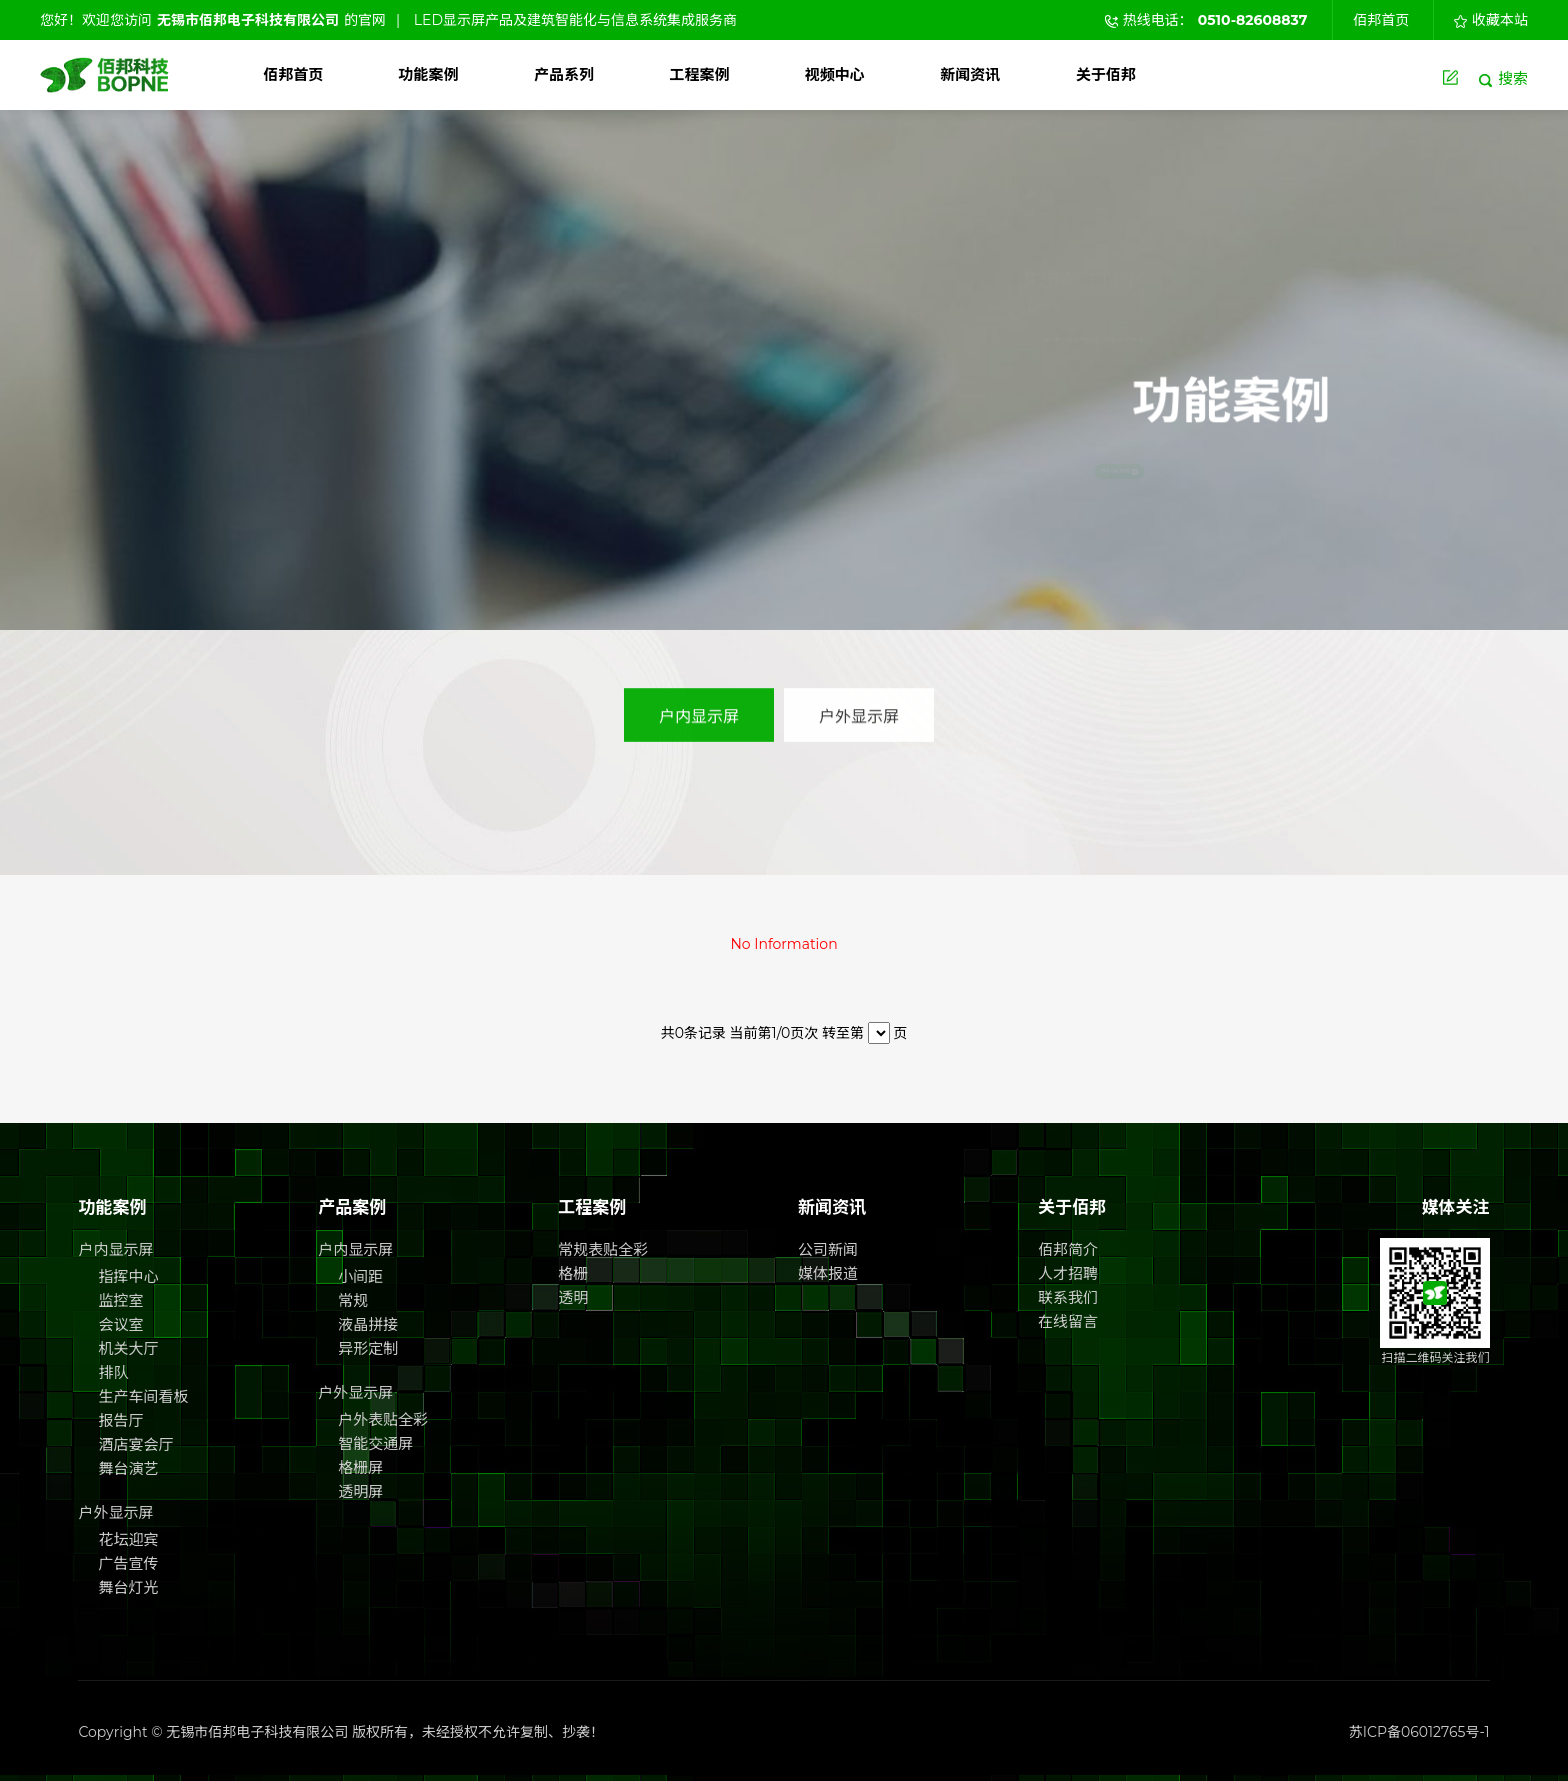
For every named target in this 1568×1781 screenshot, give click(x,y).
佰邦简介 (1068, 1249)
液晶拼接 (368, 1324)
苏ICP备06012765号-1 (1419, 1732)
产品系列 (564, 74)
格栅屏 (360, 1467)
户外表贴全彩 (383, 1419)
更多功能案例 (1246, 472)
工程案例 (699, 74)
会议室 (120, 1324)
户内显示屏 (699, 706)
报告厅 (120, 1420)
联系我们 (1068, 1297)
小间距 (360, 1276)
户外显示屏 (859, 706)
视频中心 (835, 74)
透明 (573, 1297)
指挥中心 (128, 1276)
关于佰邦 (1106, 74)
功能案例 (429, 74)
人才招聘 (1068, 1273)
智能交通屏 (375, 1443)
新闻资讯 (970, 74)
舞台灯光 (128, 1587)
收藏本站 (1491, 20)
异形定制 (368, 1348)
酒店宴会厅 (135, 1444)
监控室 (120, 1300)
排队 (113, 1372)
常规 (353, 1300)
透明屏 (360, 1491)
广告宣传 (128, 1563)
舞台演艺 (128, 1468)
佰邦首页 (1381, 20)
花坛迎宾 (128, 1539)
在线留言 (1068, 1321)
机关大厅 (128, 1348)
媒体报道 (828, 1273)
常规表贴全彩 (603, 1249)
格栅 (573, 1273)
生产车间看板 (143, 1396)
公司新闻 (828, 1249)
